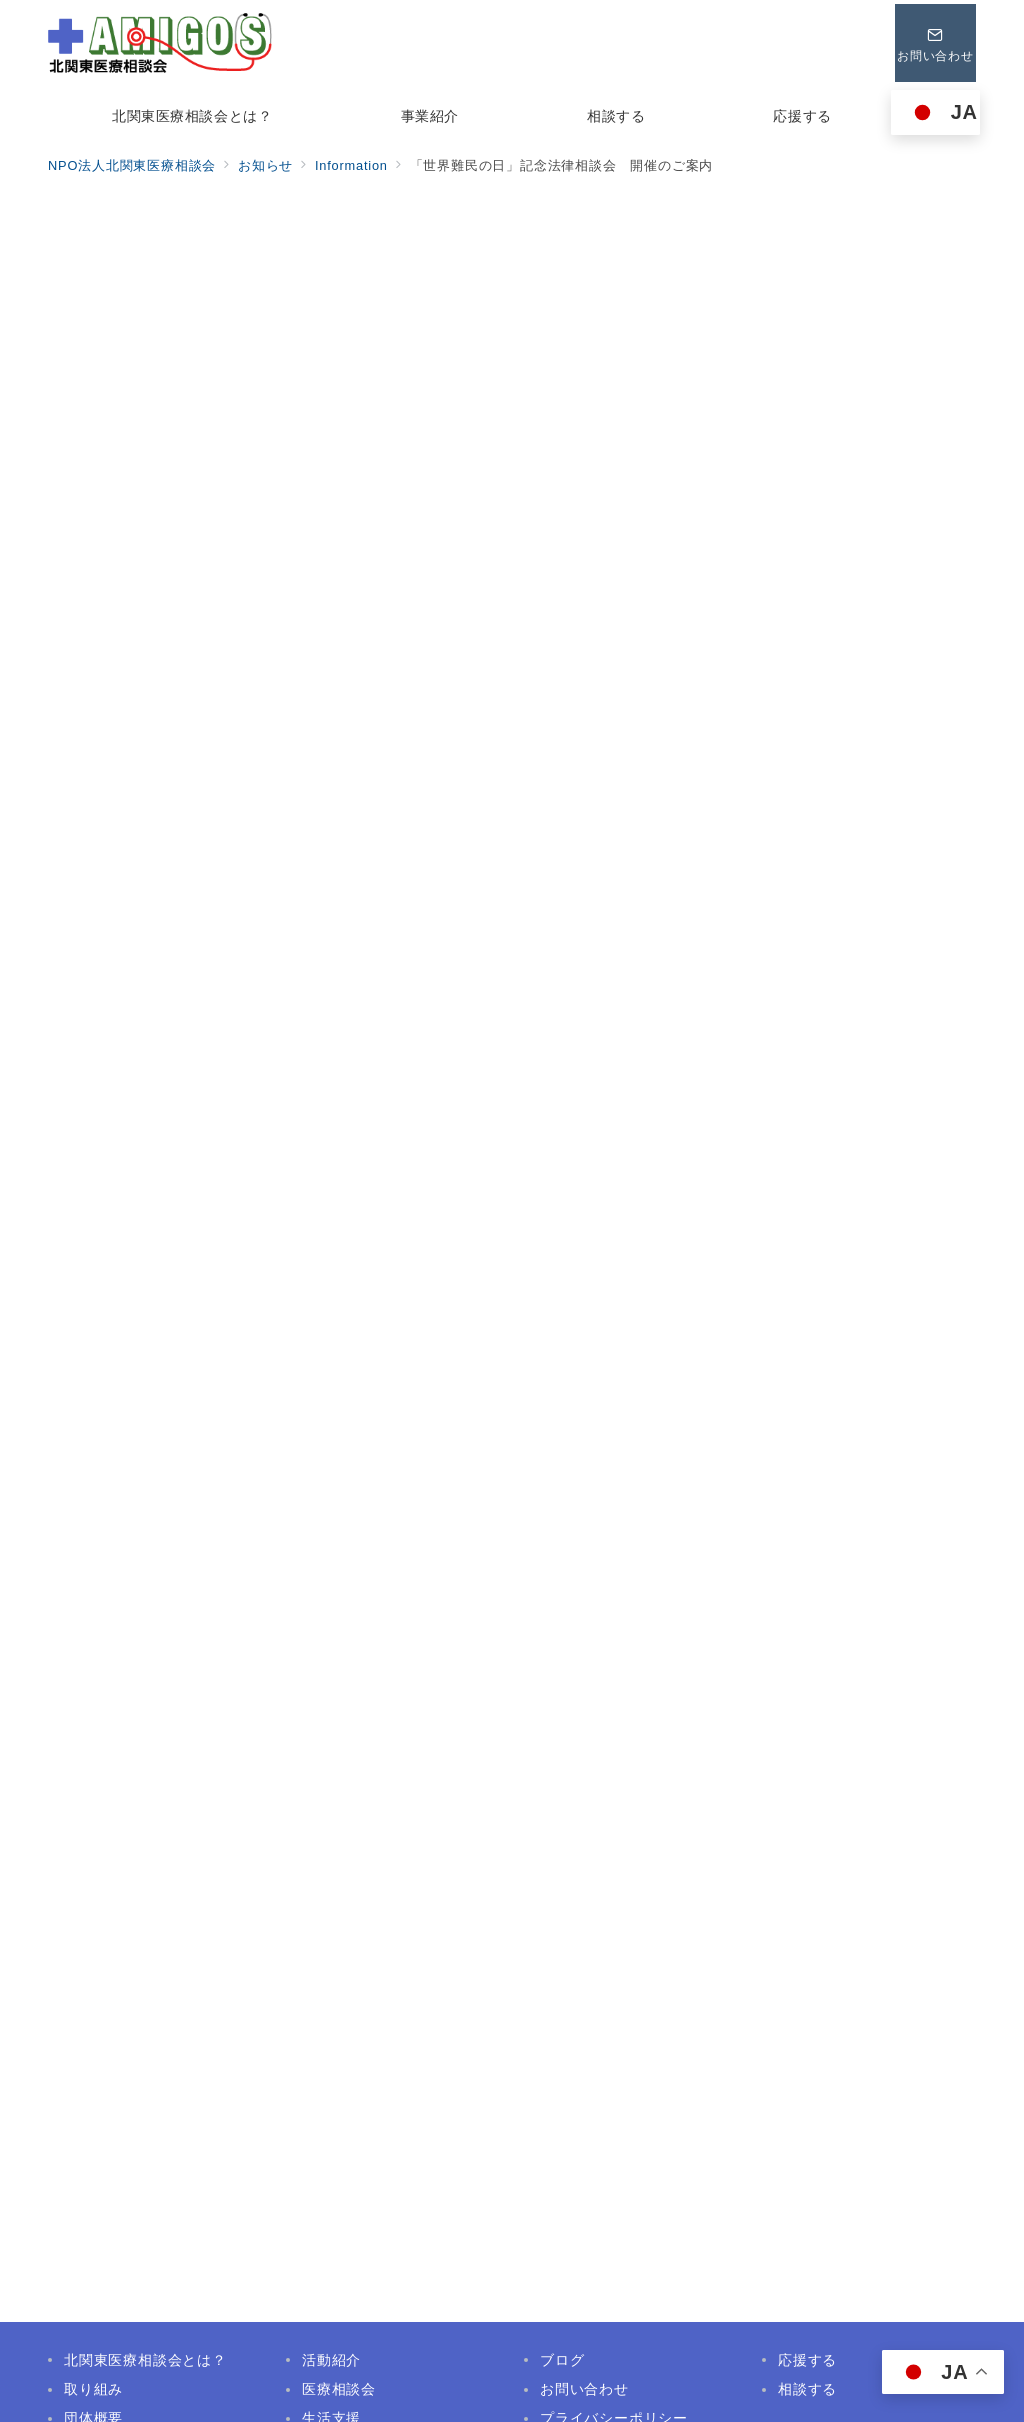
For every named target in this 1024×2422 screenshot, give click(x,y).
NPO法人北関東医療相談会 (535, 2394)
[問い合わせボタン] (933, 43)
